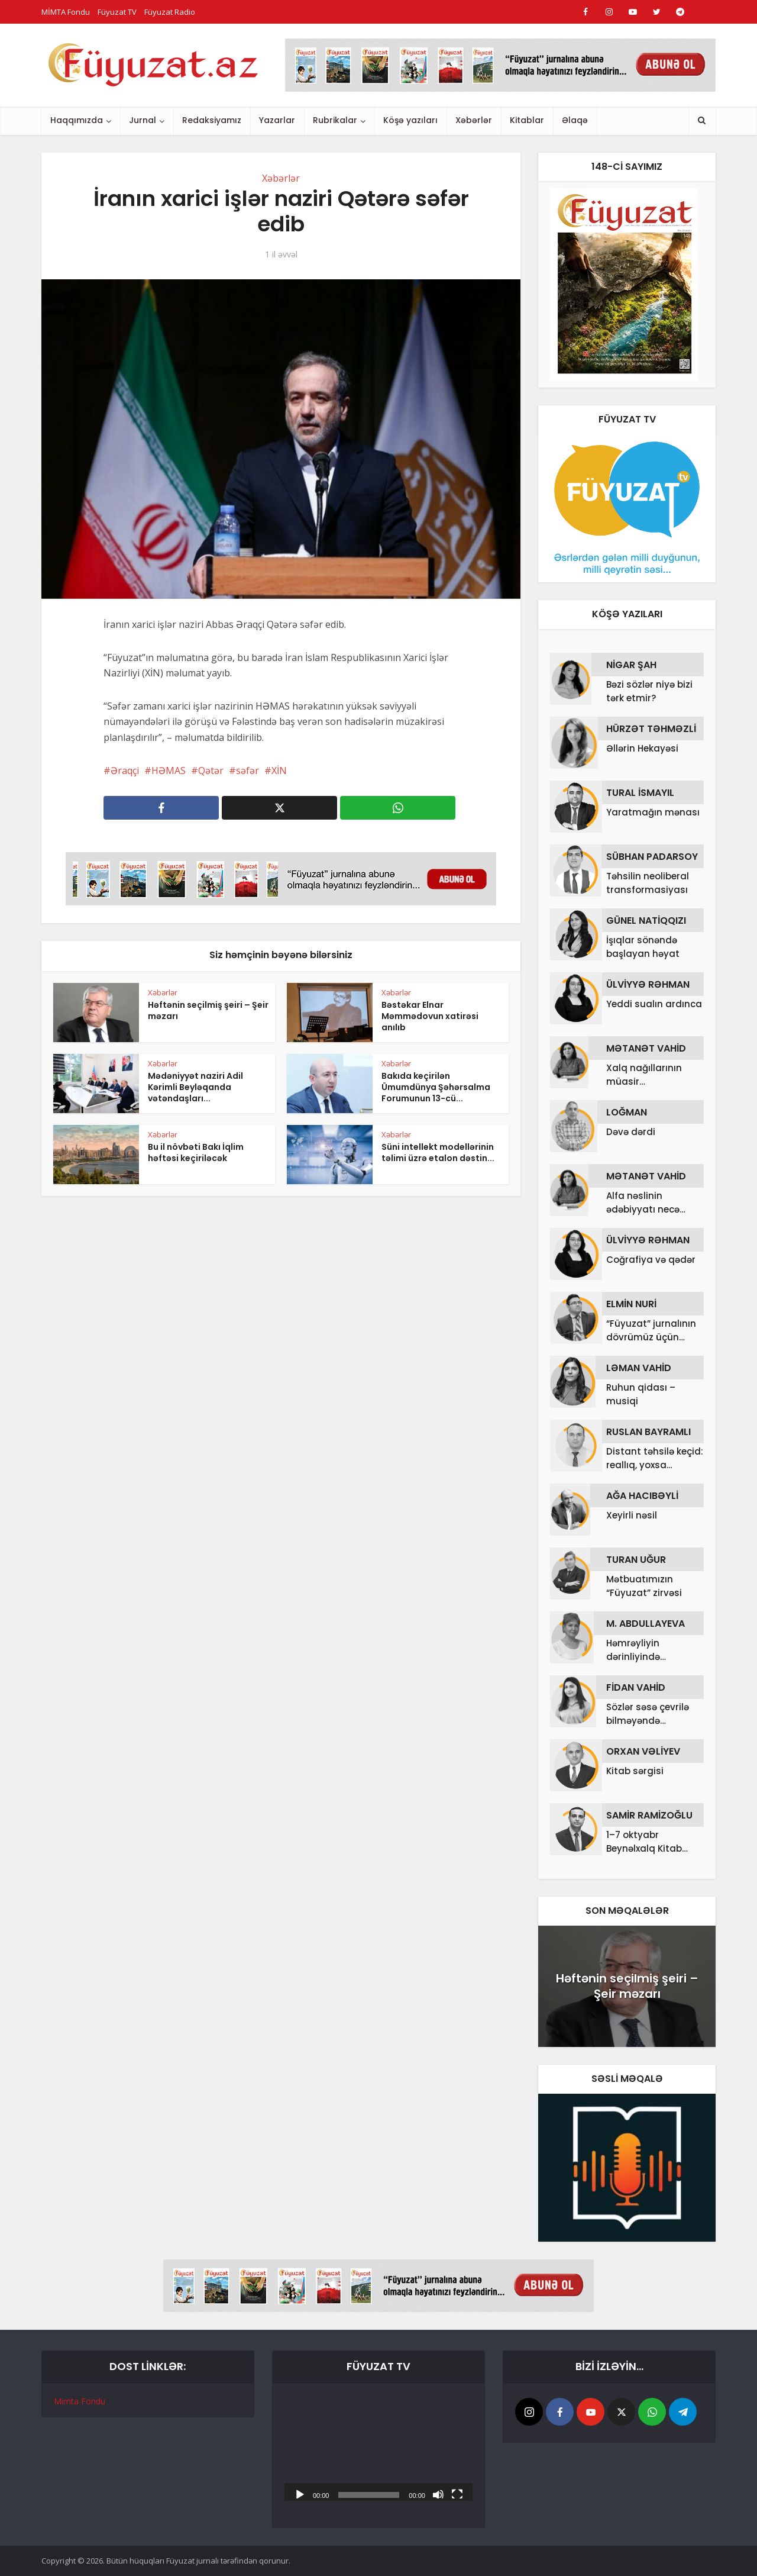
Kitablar (527, 120)
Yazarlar (277, 120)
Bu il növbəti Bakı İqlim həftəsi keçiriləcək (196, 1152)
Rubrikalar (335, 120)
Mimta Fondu (79, 2401)
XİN (279, 770)
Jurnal (142, 120)
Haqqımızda (76, 120)
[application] (378, 2448)
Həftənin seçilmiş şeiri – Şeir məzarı (208, 1010)
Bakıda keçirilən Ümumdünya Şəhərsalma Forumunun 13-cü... (435, 1087)
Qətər (211, 770)
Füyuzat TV (117, 12)
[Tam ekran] (457, 2493)
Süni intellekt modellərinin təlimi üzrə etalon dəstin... (437, 1152)
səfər (247, 770)
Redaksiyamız (211, 120)
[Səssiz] (438, 2493)
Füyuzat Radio (169, 12)
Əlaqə (575, 120)
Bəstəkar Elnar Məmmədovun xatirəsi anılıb (429, 1016)
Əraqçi (125, 770)
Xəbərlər (473, 120)
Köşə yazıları (410, 120)
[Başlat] (300, 2493)
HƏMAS (168, 770)
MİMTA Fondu (65, 12)
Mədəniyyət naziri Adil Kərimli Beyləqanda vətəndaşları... (195, 1087)
